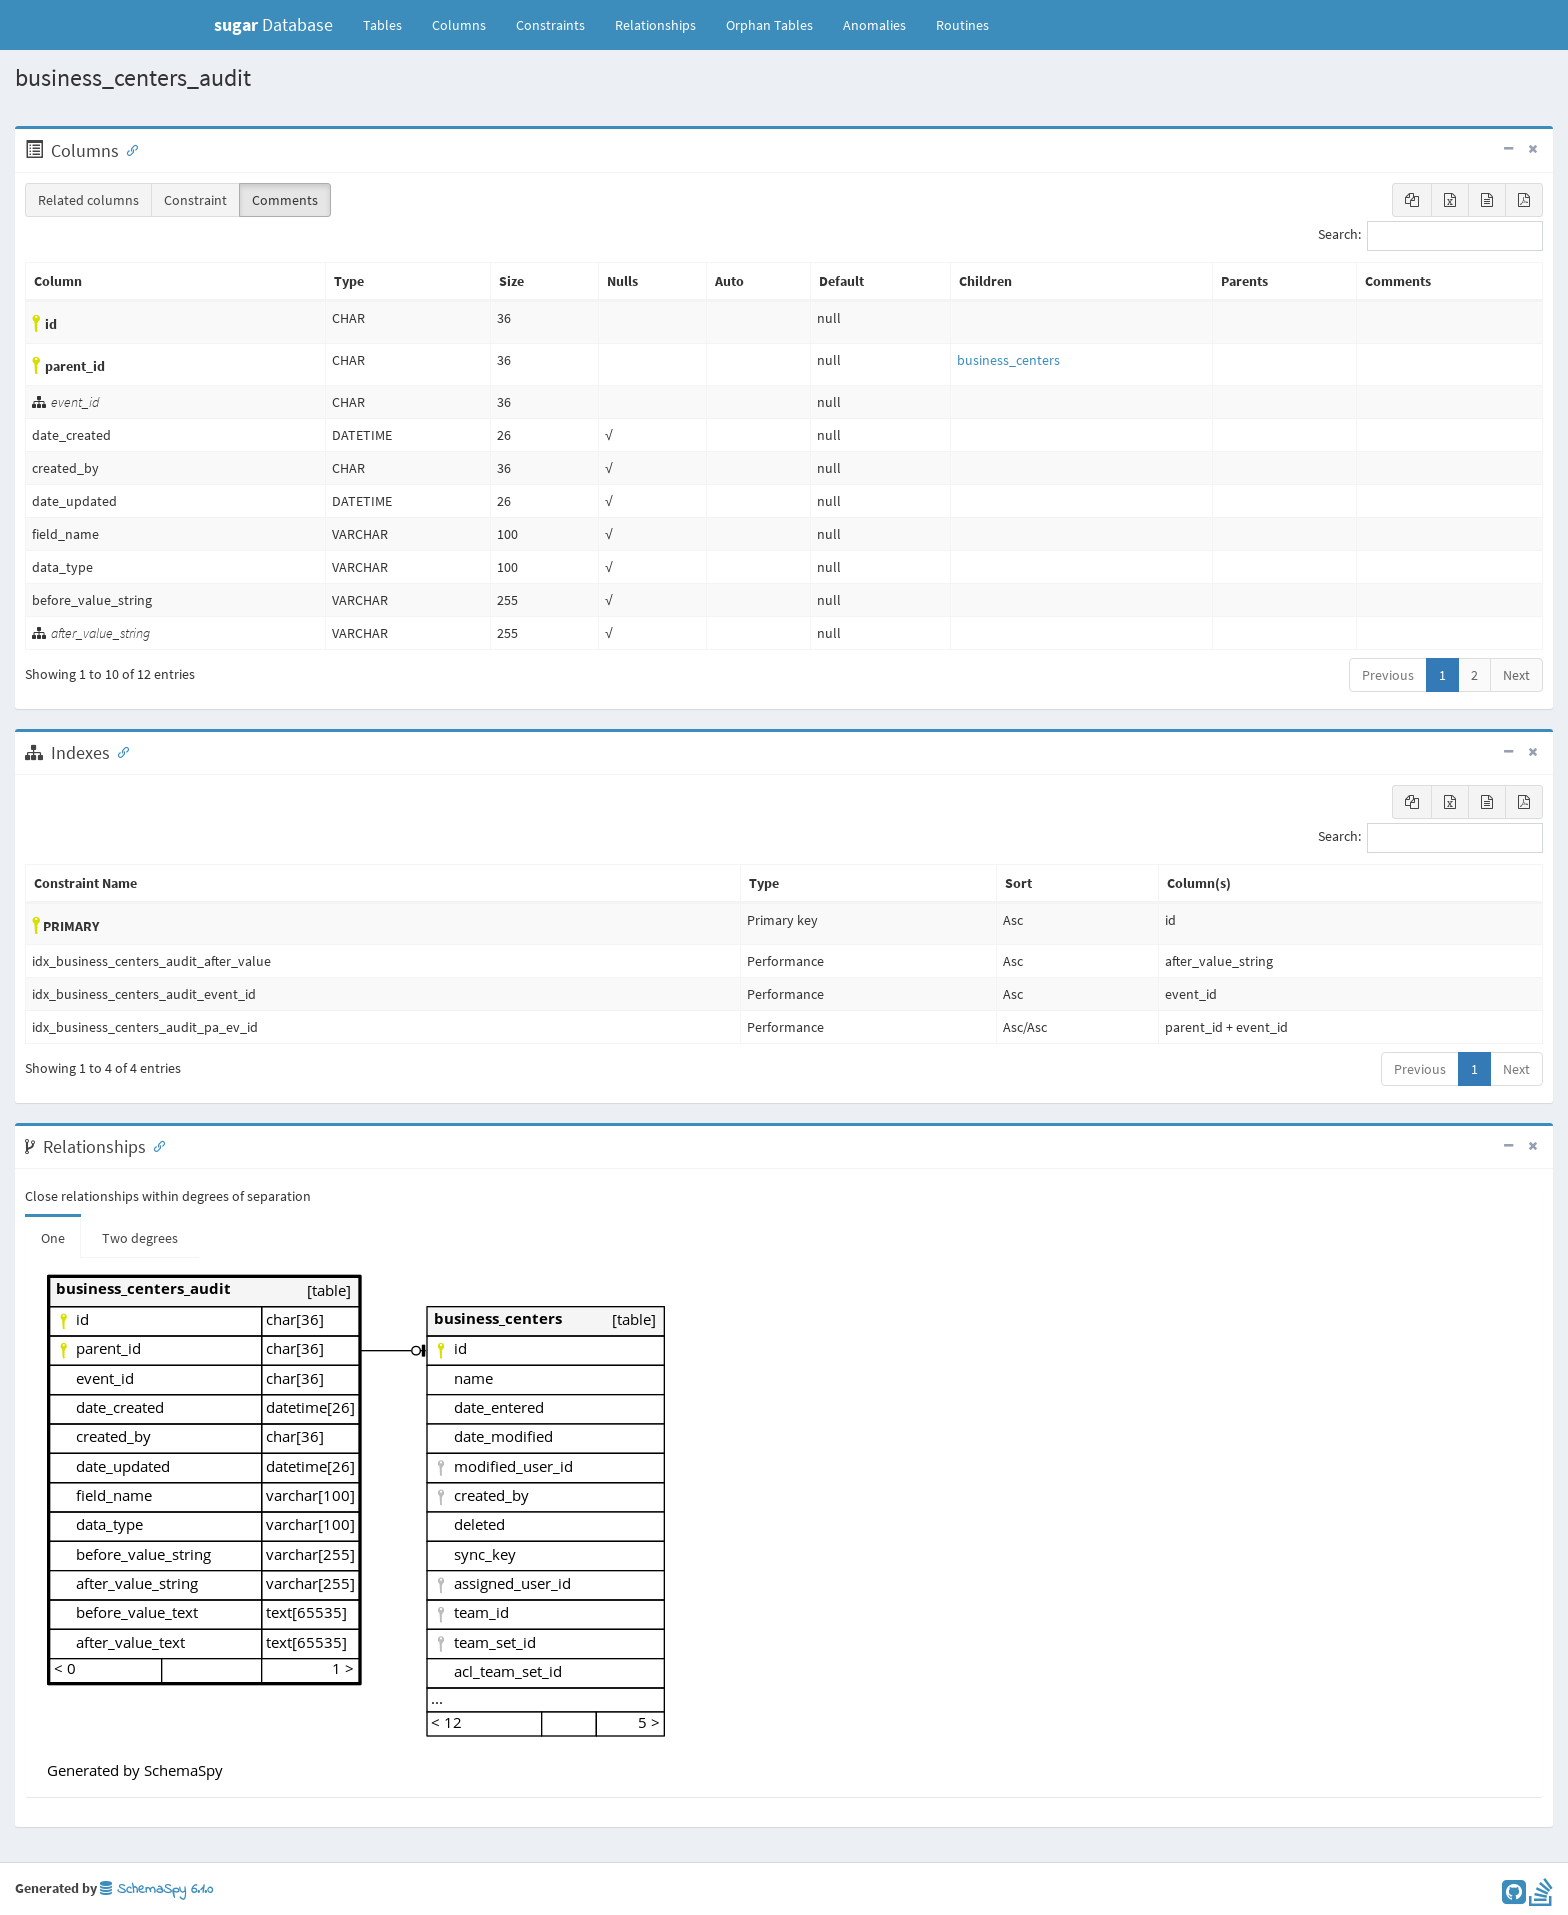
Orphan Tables (769, 25)
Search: (1430, 236)
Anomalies (874, 25)
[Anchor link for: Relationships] (155, 1145)
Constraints (550, 25)
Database (273, 24)
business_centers (1008, 360)
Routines (962, 25)
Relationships (655, 25)
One (53, 1238)
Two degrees (140, 1238)
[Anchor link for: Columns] (128, 149)
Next (1516, 675)
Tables (390, 24)
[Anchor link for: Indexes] (119, 751)
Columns (459, 25)
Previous (1388, 675)
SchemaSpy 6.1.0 (156, 1889)
